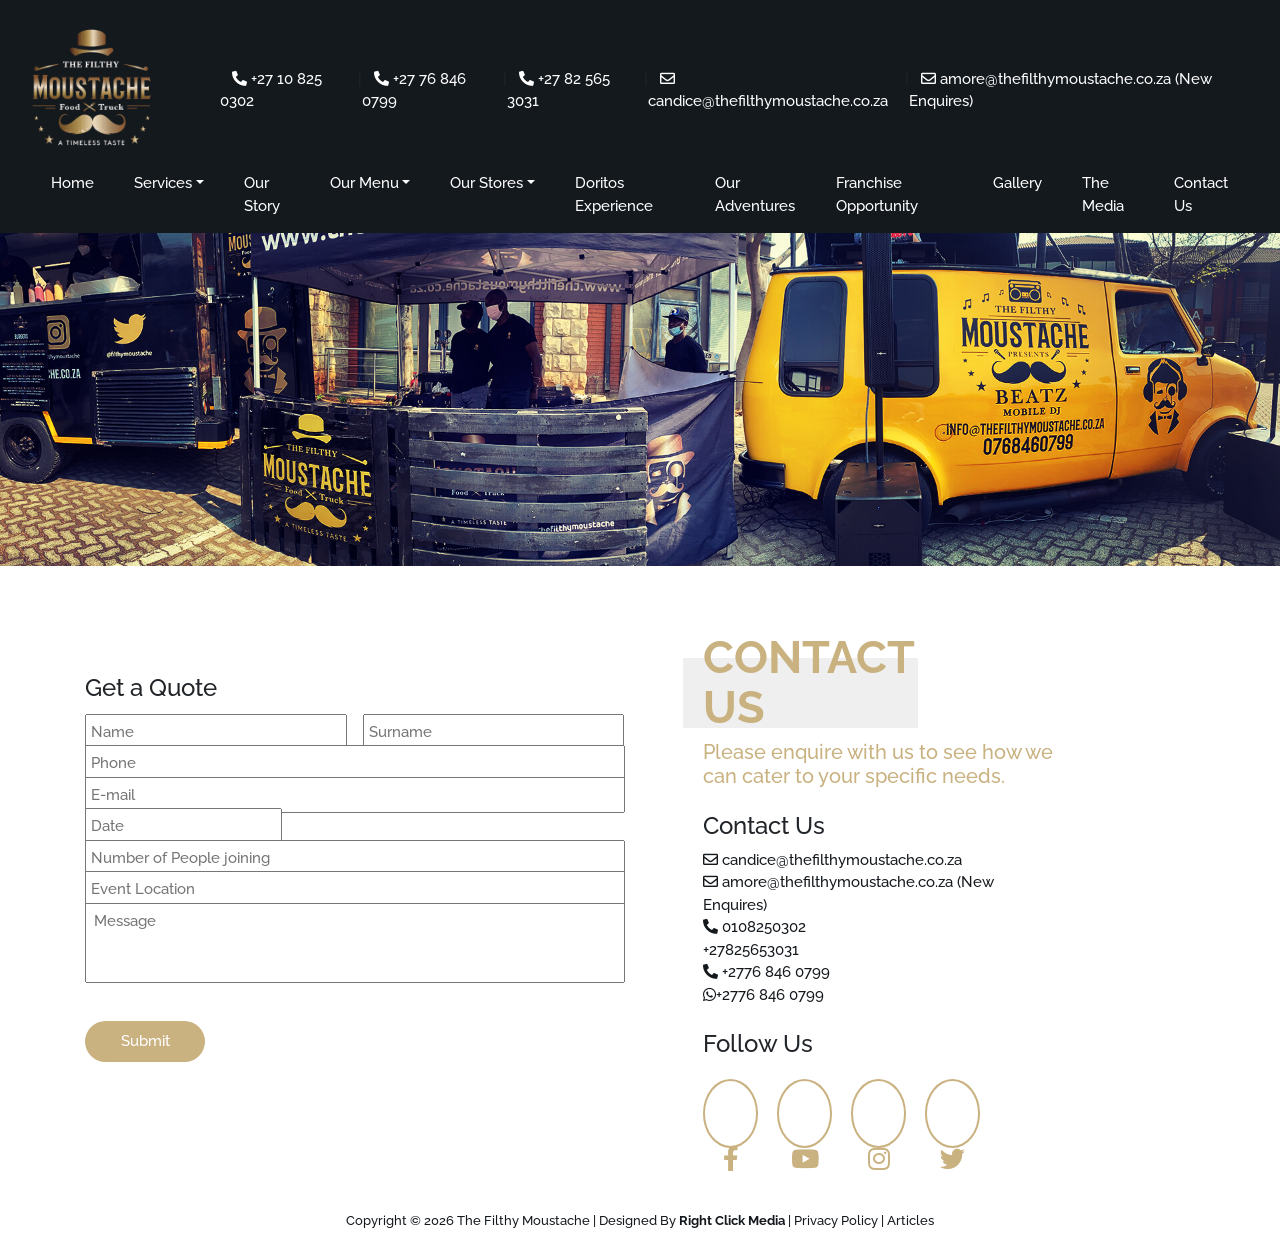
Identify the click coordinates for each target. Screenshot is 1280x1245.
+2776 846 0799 (766, 972)
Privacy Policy (836, 1220)
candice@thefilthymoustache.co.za (832, 860)
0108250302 (754, 927)
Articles (910, 1220)
